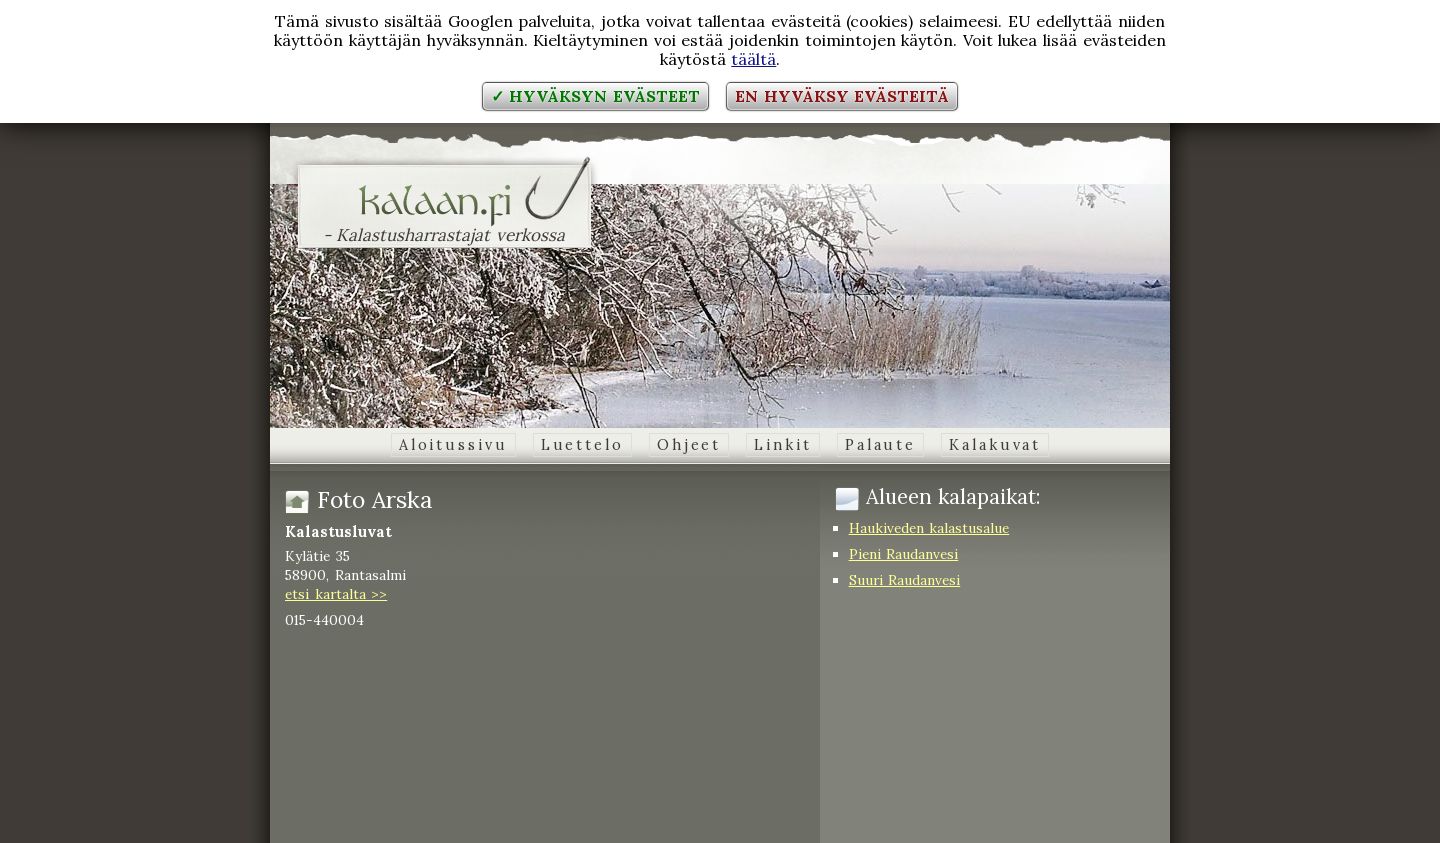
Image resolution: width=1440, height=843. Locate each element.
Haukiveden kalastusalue (929, 528)
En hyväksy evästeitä (842, 96)
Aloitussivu (453, 445)
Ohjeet (689, 445)
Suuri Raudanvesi (905, 580)
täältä (753, 59)
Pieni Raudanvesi (904, 554)
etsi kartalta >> (336, 594)
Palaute (880, 445)
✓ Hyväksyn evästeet (595, 96)
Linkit (782, 445)
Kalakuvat (995, 445)
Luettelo (582, 445)
